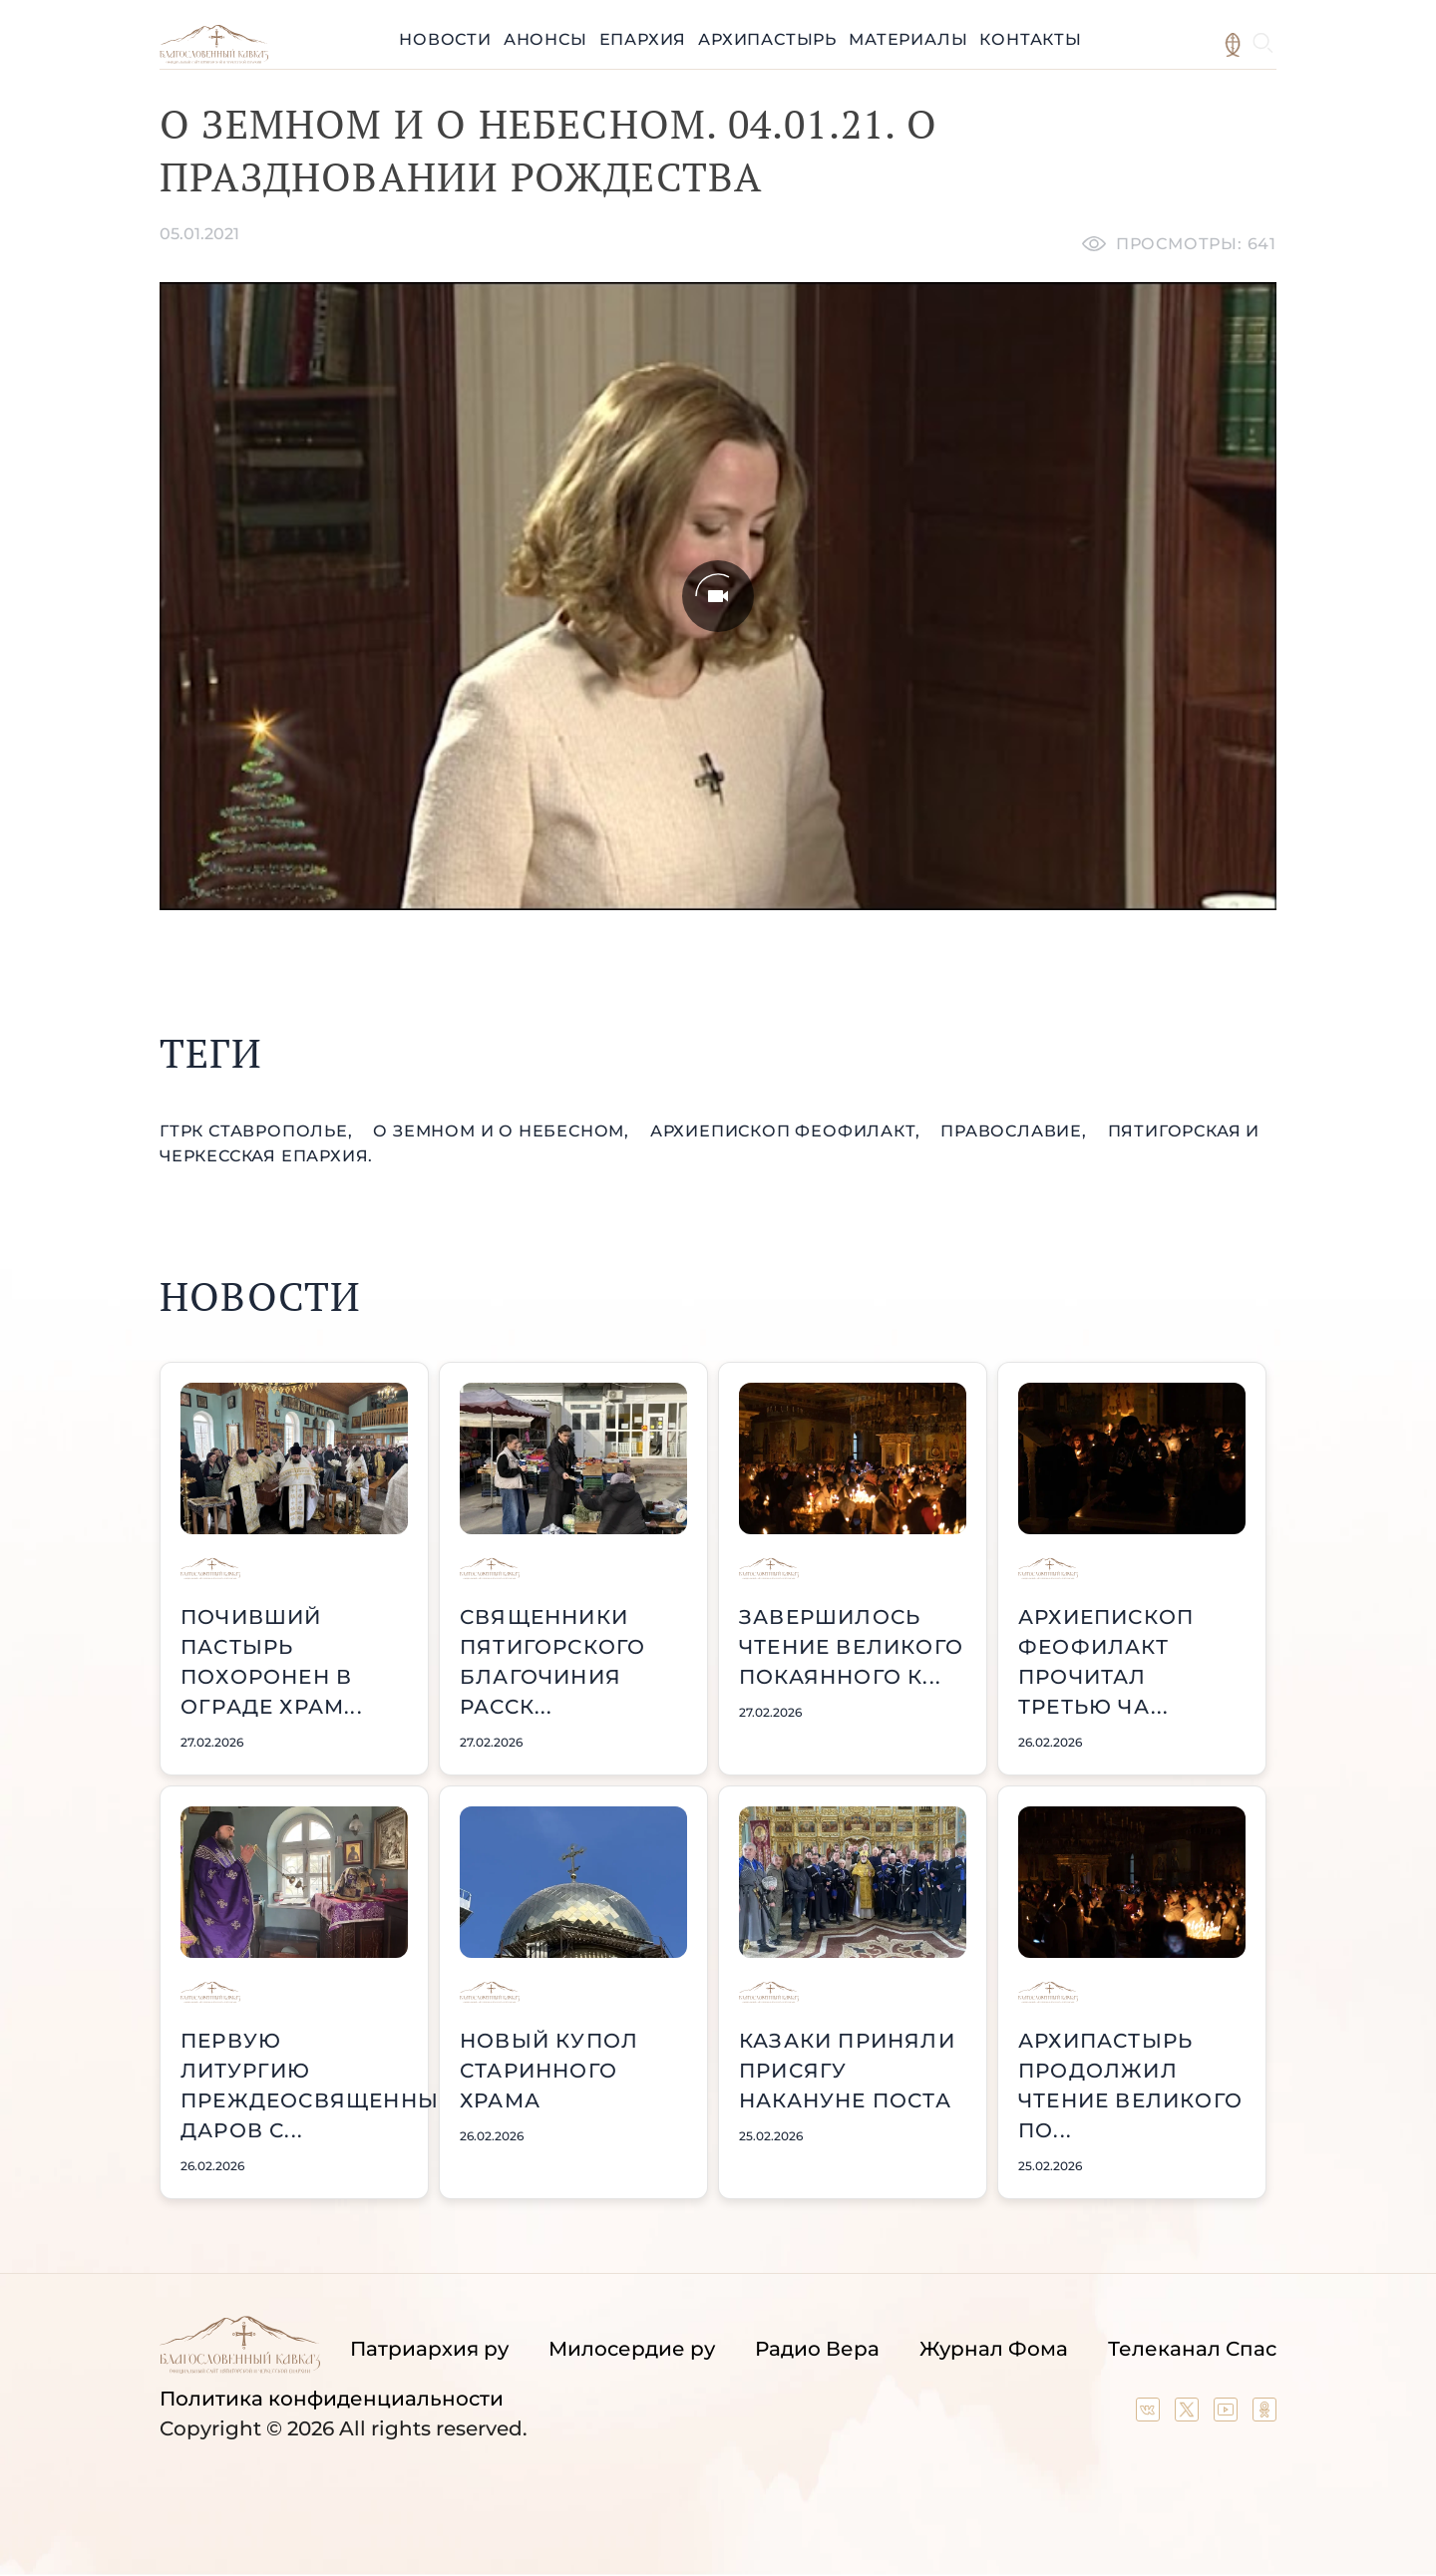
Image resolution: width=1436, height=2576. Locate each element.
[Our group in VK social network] (1150, 2414)
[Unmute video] (718, 596)
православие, (1015, 1131)
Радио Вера (817, 2349)
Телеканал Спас (1192, 2349)
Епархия (643, 39)
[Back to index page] (214, 58)
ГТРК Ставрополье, (258, 1131)
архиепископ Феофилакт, (787, 1131)
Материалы (908, 39)
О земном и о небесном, (503, 1131)
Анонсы (545, 39)
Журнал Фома (993, 2349)
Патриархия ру (429, 2349)
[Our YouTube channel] (1228, 2414)
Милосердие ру (631, 2349)
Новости (445, 39)
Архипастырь (767, 39)
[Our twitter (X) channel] (1189, 2414)
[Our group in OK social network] (1264, 2414)
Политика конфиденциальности (332, 2399)
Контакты (1030, 39)
